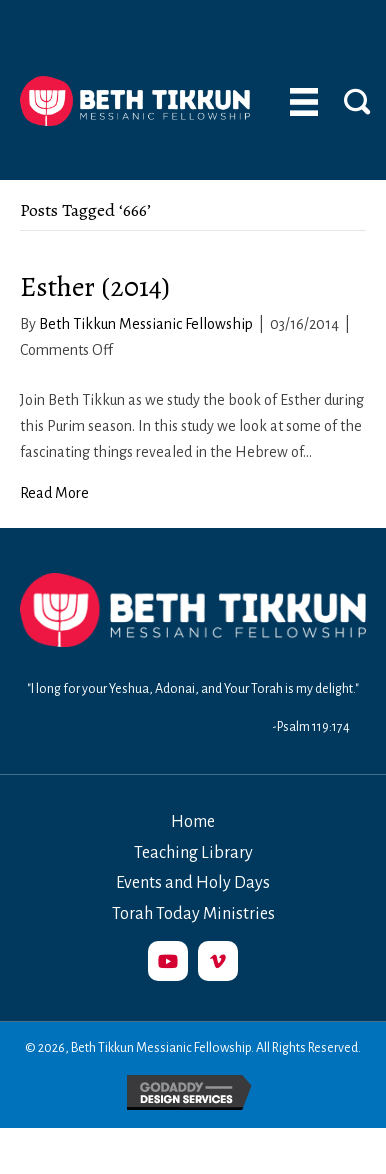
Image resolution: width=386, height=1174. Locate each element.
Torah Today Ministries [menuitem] (193, 914)
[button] (168, 961)
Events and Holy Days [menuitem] (193, 883)
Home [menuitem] (193, 822)
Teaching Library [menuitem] (193, 853)
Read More (54, 493)
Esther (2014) (95, 287)
